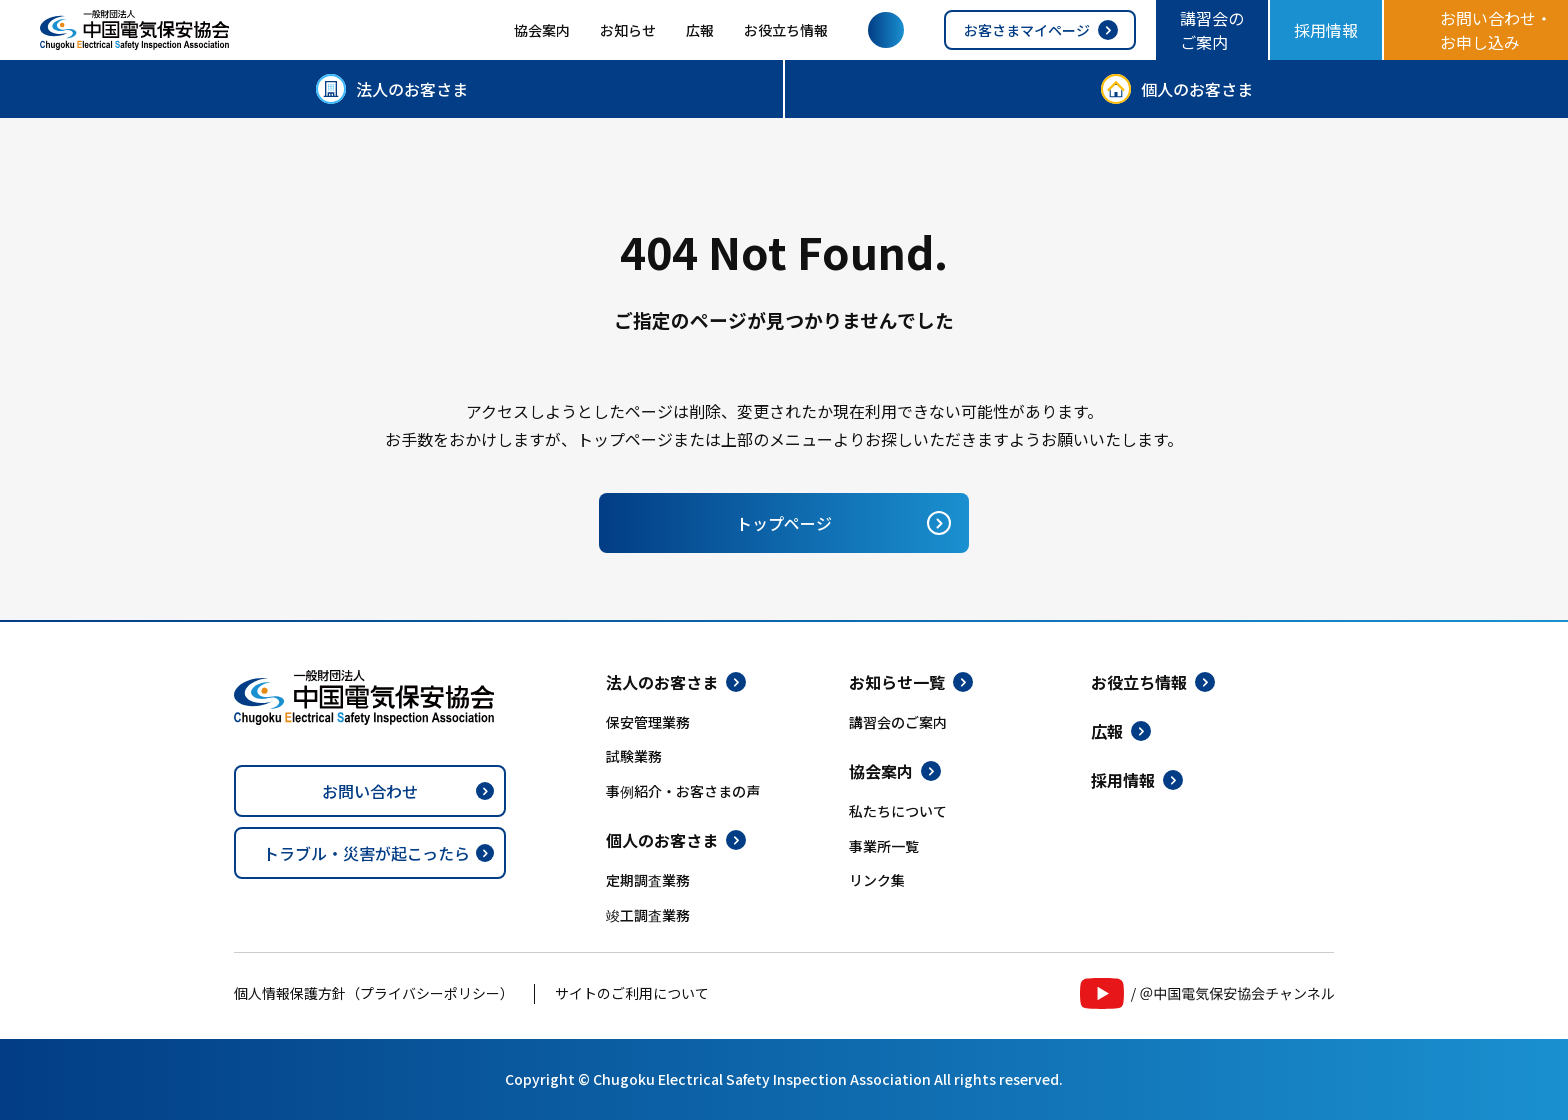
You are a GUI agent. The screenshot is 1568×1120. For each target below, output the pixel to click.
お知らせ (628, 30)
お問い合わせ (370, 791)
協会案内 (542, 30)
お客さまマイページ (1027, 30)
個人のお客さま (1197, 89)
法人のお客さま (412, 89)
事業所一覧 (884, 846)
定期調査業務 (648, 880)
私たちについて (898, 811)
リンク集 (877, 880)
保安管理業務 (648, 722)
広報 (700, 30)
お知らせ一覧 (897, 682)
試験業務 (634, 756)
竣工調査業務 (648, 915)
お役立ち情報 (786, 30)
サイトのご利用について (632, 993)
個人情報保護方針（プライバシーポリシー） (374, 993)
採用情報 (1326, 30)
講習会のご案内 (1212, 30)
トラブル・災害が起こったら (366, 853)
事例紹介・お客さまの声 (683, 791)
